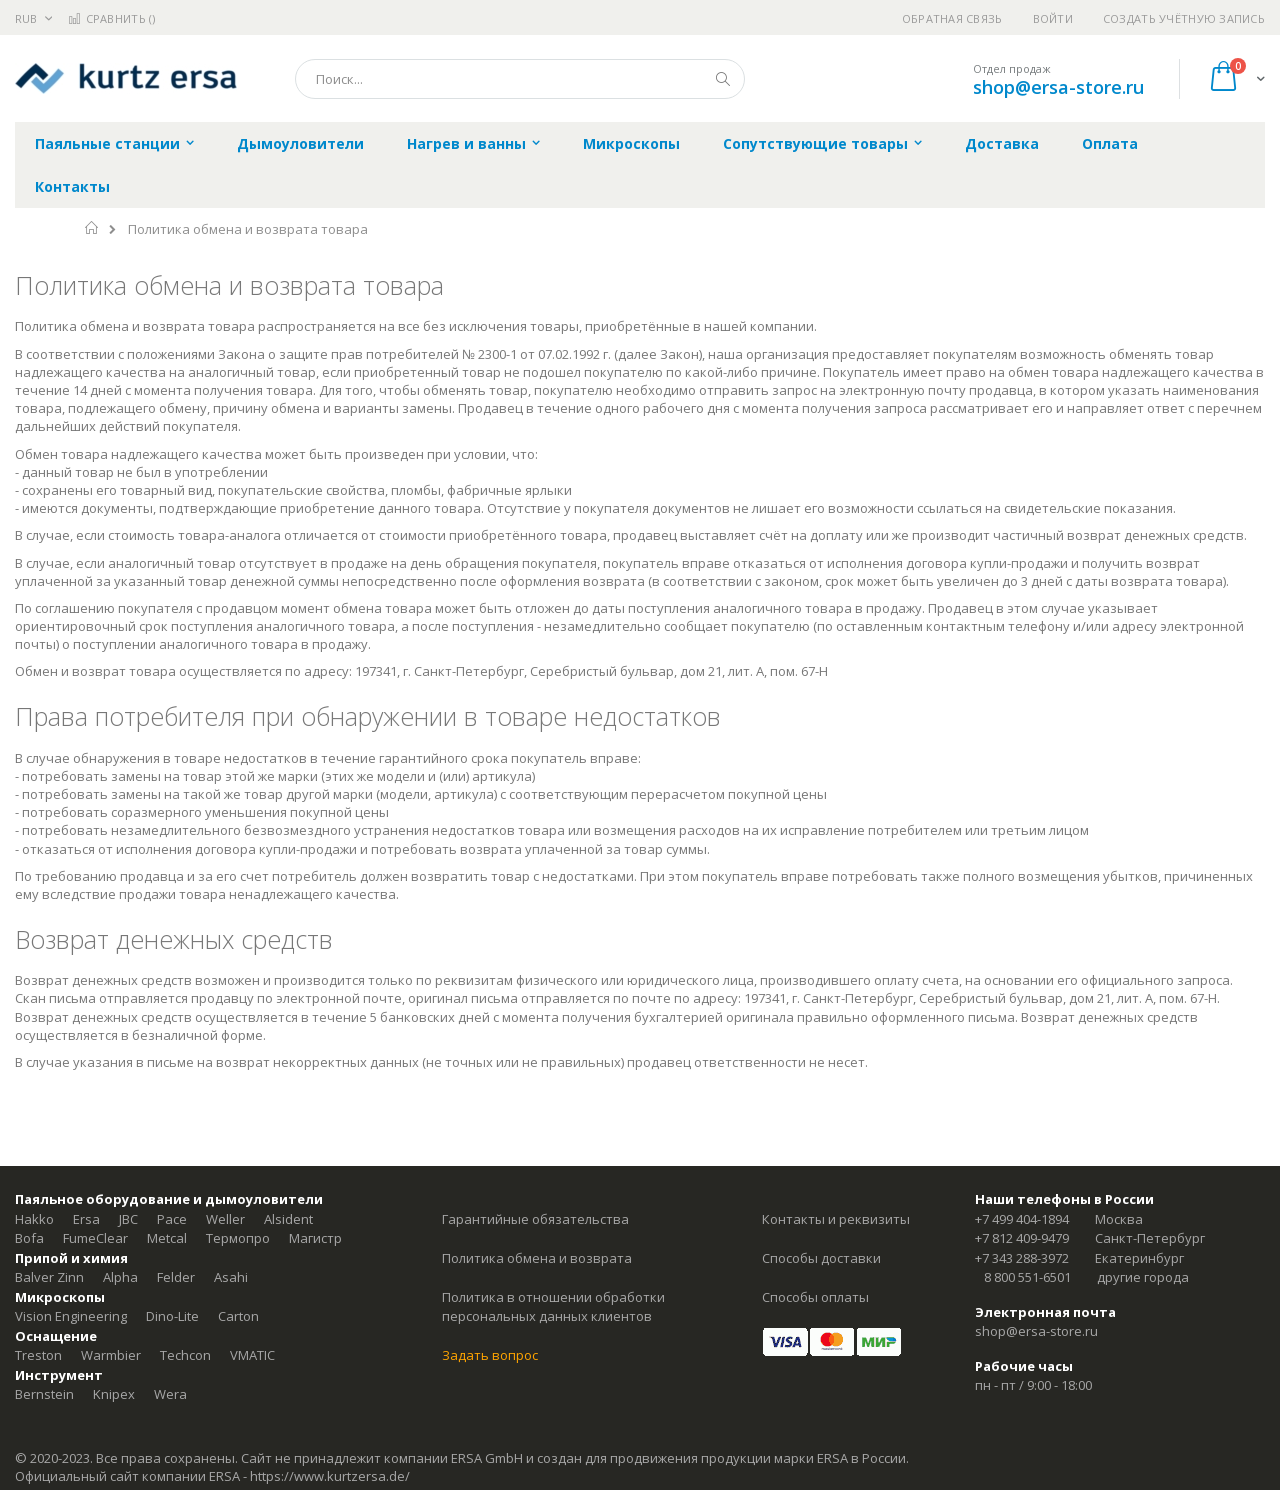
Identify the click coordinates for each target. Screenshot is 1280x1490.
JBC (128, 1219)
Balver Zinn (49, 1277)
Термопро (238, 1238)
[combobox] (520, 79)
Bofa (29, 1238)
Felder (176, 1277)
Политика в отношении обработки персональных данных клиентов (553, 1307)
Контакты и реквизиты (836, 1219)
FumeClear (95, 1238)
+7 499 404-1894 (1022, 1219)
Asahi (231, 1277)
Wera (170, 1394)
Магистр (315, 1238)
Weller (225, 1219)
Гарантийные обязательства (535, 1219)
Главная (92, 228)
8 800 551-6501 (1027, 1277)
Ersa (86, 1219)
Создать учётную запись (1184, 18)
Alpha (120, 1277)
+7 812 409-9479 (1022, 1238)
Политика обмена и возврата (537, 1258)
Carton (238, 1316)
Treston (38, 1355)
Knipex (114, 1394)
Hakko (34, 1219)
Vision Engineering (71, 1316)
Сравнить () (111, 18)
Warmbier (111, 1355)
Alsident (288, 1219)
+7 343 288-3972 (1022, 1258)
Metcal (167, 1238)
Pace (172, 1219)
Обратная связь (952, 18)
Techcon (185, 1355)
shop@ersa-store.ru (1058, 87)
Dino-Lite (172, 1316)
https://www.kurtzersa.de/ (330, 1476)
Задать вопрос (490, 1355)
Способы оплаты (815, 1297)
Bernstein (44, 1394)
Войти (1053, 18)
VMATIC (252, 1355)
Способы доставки (821, 1258)
